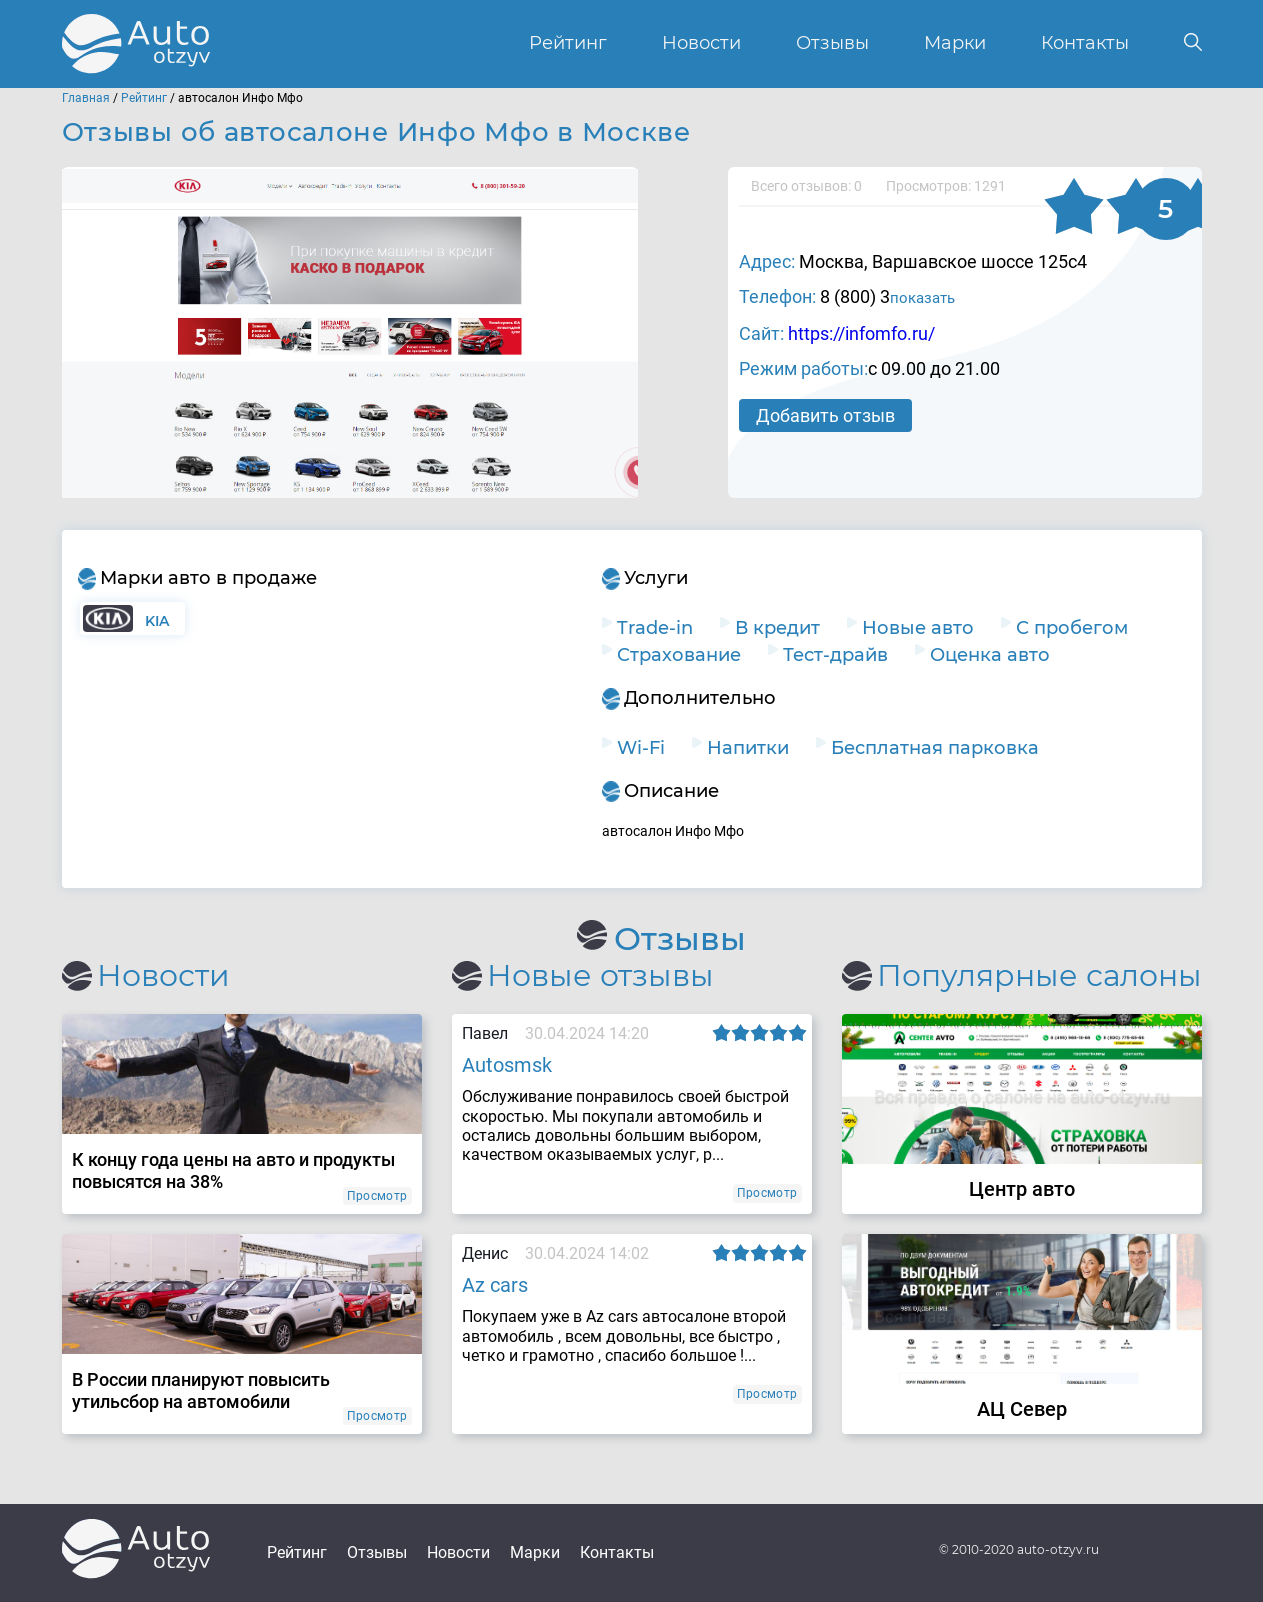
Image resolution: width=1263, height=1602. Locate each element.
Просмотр (377, 1196)
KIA (157, 621)
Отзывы (832, 43)
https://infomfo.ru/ (861, 333)
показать (922, 298)
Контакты (1085, 43)
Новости (701, 43)
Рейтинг (568, 43)
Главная (86, 98)
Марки (955, 43)
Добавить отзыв (826, 415)
